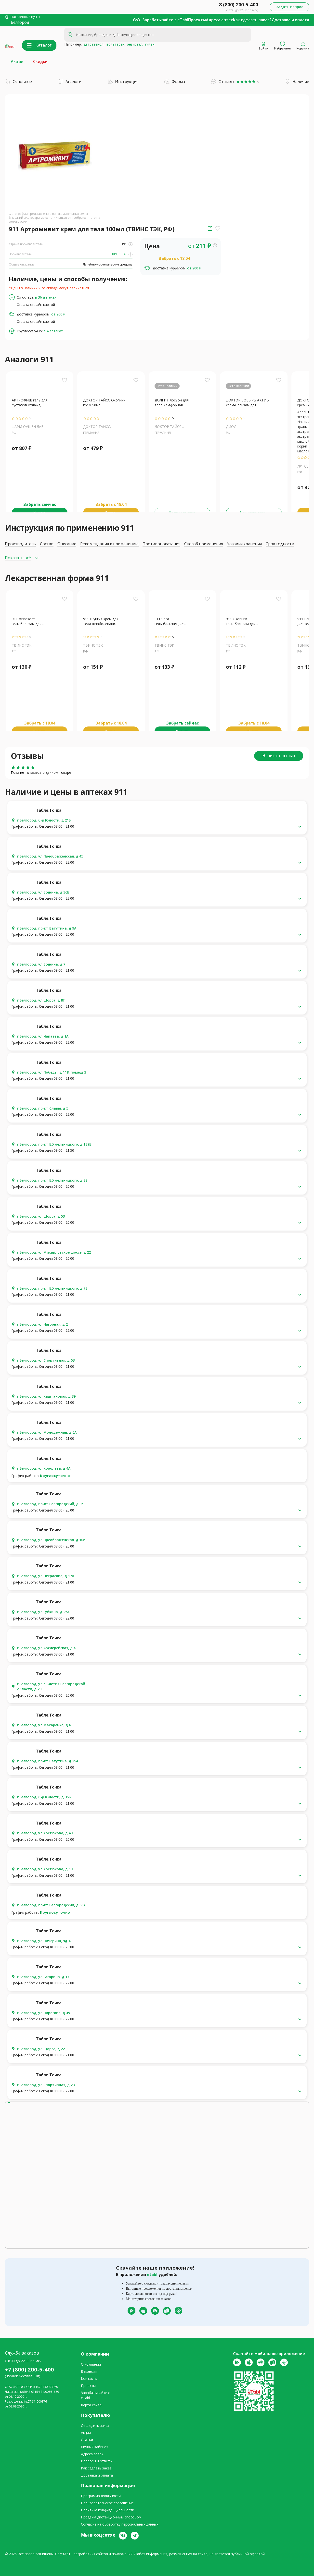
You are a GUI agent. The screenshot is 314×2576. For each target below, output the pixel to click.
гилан (149, 44)
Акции (17, 61)
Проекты (197, 20)
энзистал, (134, 44)
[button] (157, 827)
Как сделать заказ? (252, 20)
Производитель (20, 543)
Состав (46, 543)
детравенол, (93, 44)
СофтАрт (62, 2554)
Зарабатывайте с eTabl (165, 20)
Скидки (40, 61)
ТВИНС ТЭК (121, 254)
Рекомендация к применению (109, 543)
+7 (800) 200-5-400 (29, 2369)
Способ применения (203, 543)
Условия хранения (244, 543)
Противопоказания (161, 543)
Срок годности (280, 543)
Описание (66, 543)
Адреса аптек (219, 20)
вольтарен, (115, 44)
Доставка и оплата (290, 20)
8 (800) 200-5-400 (238, 4)
